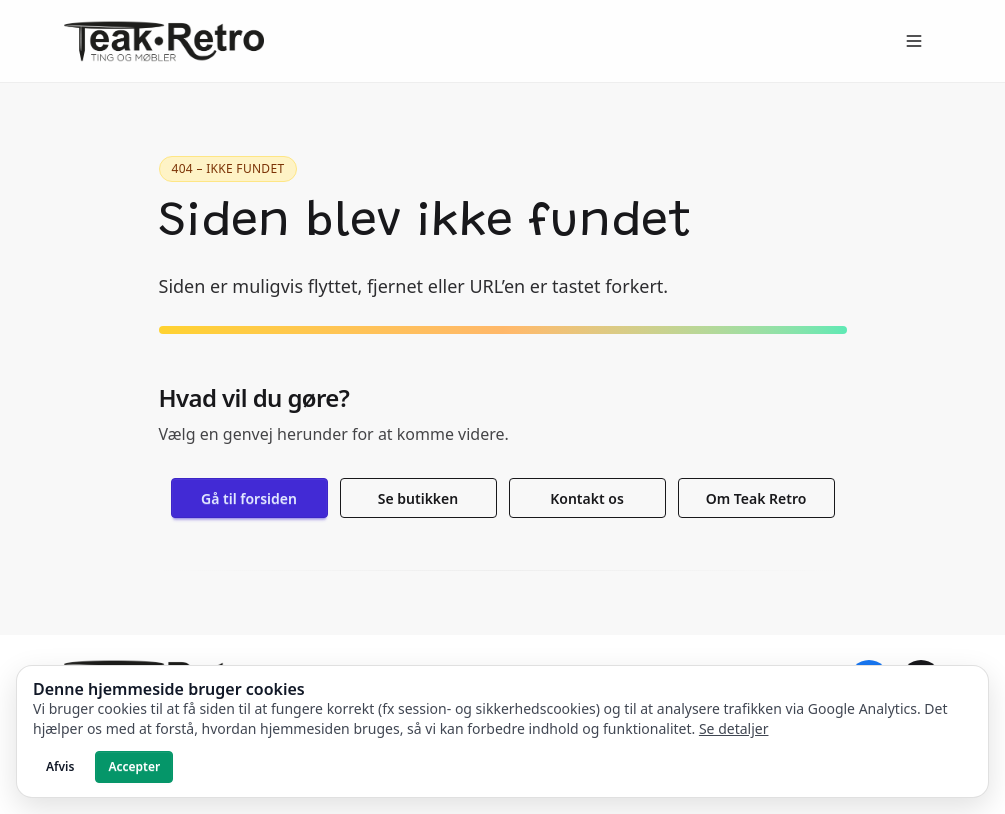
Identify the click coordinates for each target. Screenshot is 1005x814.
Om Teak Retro (756, 498)
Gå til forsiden (249, 498)
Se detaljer (734, 728)
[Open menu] (914, 41)
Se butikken (418, 498)
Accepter (134, 766)
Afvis (60, 766)
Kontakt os (587, 498)
